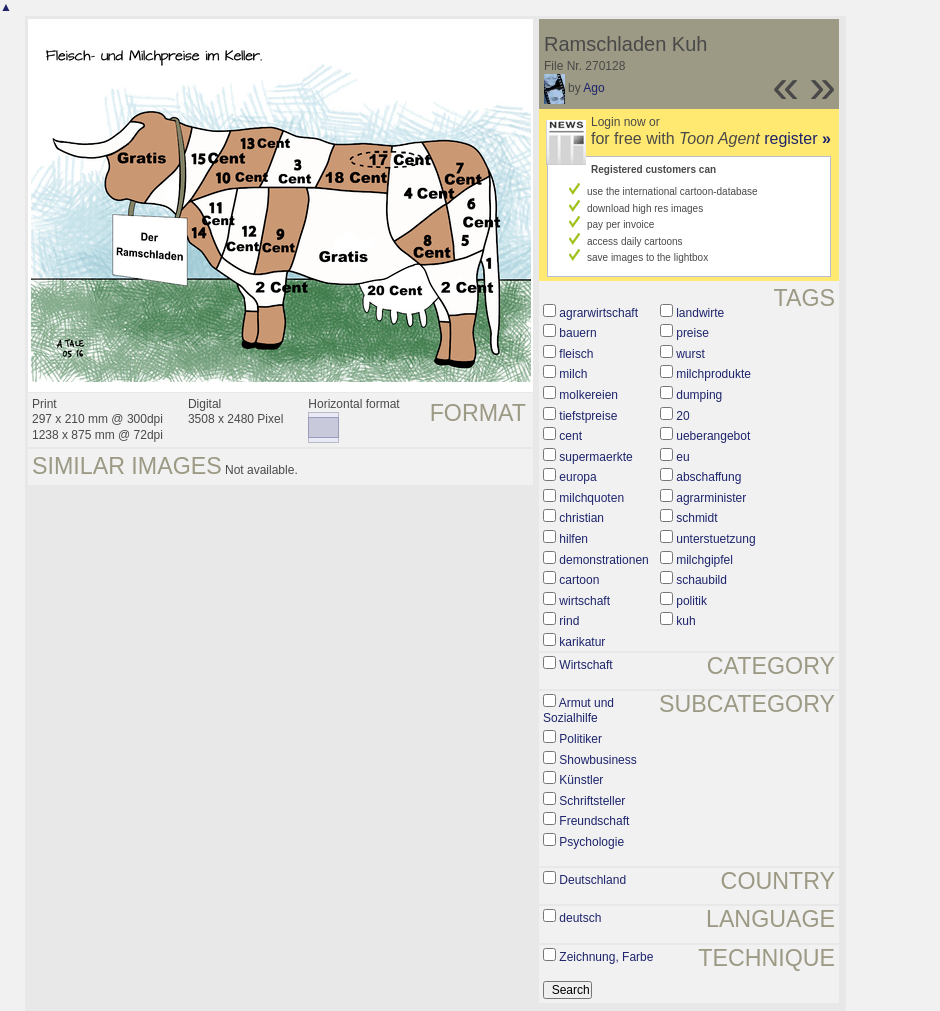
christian (581, 518)
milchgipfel (704, 560)
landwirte (700, 313)
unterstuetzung (715, 539)
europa (577, 477)
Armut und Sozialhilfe (578, 711)
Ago (593, 88)
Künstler (581, 780)
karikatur (582, 642)
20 (682, 416)
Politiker (580, 739)
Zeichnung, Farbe (606, 957)
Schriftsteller (592, 801)
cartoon (579, 580)
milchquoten (591, 498)
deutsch (580, 918)
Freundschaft (594, 821)
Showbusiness (597, 760)
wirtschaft (584, 601)
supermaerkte (595, 457)
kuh (685, 621)
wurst (690, 354)
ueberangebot (713, 436)
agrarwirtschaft (598, 313)
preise (692, 333)
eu (682, 457)
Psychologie (591, 842)
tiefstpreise (588, 416)
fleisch (576, 354)
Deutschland (592, 880)
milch (573, 374)
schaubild (701, 580)
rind (569, 621)
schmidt (696, 518)
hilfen (573, 539)
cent (570, 436)
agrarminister (711, 498)
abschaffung (708, 477)
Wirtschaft (585, 665)
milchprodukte (713, 374)
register (797, 138)
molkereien (588, 395)
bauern (577, 333)
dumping (699, 395)
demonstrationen (603, 560)
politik (691, 601)
